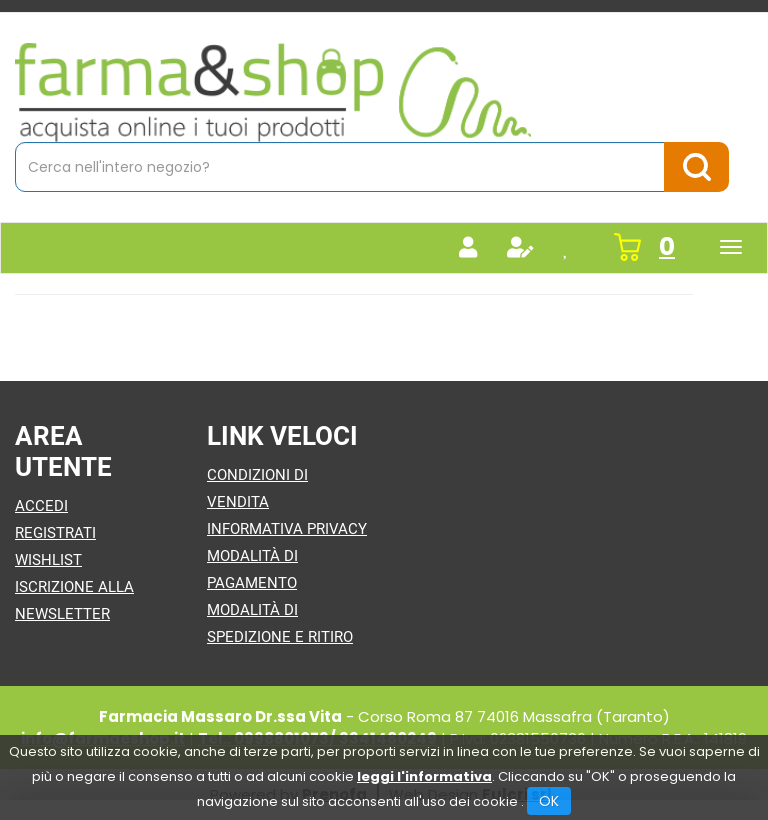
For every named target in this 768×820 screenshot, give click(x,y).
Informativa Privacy (287, 529)
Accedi (41, 506)
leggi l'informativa (424, 776)
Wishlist (48, 560)
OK (549, 801)
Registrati (55, 533)
